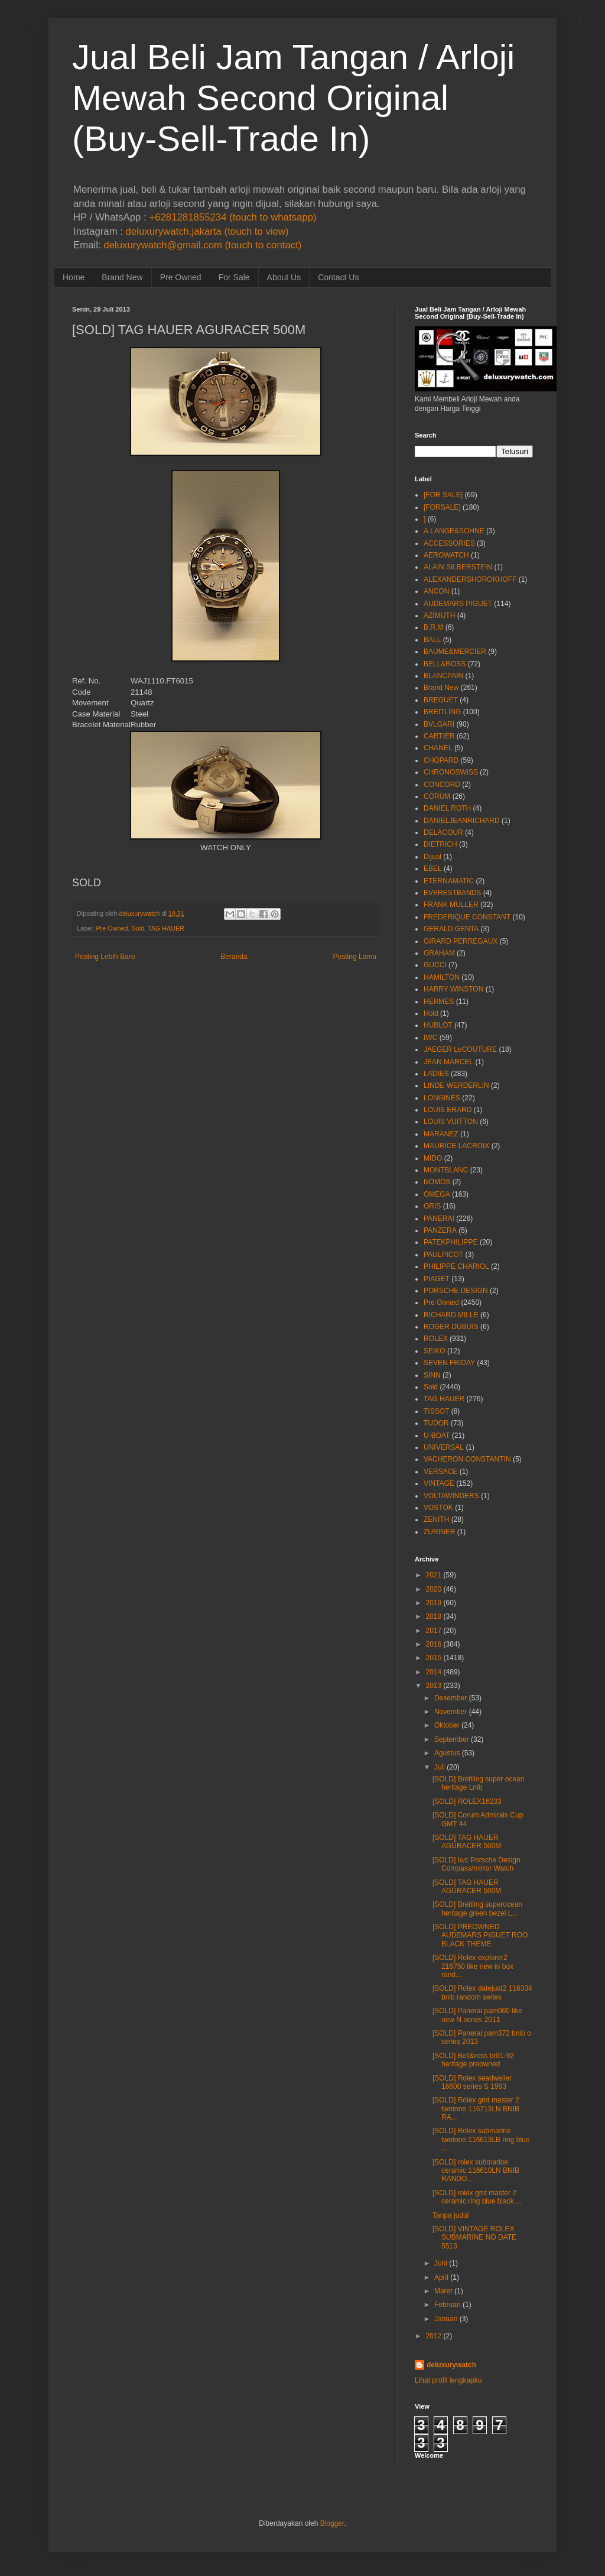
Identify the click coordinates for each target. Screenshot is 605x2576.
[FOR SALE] (443, 495)
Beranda (233, 956)
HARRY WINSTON (453, 989)
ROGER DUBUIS (451, 1327)
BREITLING (442, 712)
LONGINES (442, 1098)
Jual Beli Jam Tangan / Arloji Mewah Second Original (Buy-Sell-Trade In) (293, 97)
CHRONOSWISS (451, 772)
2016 (434, 1644)
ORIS (432, 1206)
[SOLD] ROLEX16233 (467, 1801)
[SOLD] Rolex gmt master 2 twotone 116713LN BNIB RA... (475, 2108)
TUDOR (436, 1423)
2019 (434, 1603)
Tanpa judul (450, 2215)
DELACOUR (443, 832)
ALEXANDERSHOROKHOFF (470, 579)
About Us (284, 277)
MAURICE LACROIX (456, 1146)
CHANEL (438, 748)
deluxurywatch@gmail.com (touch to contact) (202, 245)
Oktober (447, 1725)
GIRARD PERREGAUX (460, 941)
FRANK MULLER (451, 904)
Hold (431, 1013)
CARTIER (439, 736)
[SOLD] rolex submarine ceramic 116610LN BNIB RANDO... (475, 2170)
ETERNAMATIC (449, 881)
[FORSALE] (442, 507)
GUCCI (435, 965)
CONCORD (442, 784)
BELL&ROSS (445, 664)
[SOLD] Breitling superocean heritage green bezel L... (477, 1908)
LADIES (436, 1074)
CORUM (437, 796)
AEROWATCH (446, 555)
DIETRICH (440, 844)
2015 (434, 1658)
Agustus (447, 1753)
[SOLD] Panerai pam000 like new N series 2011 (477, 2015)
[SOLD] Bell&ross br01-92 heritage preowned (473, 2060)
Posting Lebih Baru (105, 956)
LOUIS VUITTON (451, 1121)
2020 (434, 1589)
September (451, 1739)
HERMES (439, 1001)
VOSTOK (438, 1508)
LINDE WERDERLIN (456, 1085)
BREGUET (441, 700)
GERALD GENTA (451, 929)
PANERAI (439, 1218)
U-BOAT (437, 1435)
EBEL (433, 868)
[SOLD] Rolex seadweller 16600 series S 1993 (472, 2082)
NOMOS (437, 1182)
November (450, 1711)
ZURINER (439, 1532)
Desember (450, 1698)
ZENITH (436, 1519)
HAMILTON (442, 977)
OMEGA (437, 1194)
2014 (434, 1672)
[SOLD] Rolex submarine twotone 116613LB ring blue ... (480, 2139)
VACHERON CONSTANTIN (467, 1459)
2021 (434, 1575)
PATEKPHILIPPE (451, 1242)
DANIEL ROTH (447, 808)
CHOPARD (441, 760)
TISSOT (436, 1411)
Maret (443, 2291)
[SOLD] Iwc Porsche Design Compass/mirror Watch (476, 1864)
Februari (447, 2304)
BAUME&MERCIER (455, 651)
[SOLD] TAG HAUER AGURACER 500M (466, 1841)
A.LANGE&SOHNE (454, 531)
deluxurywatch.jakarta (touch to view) (207, 231)
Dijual (432, 857)
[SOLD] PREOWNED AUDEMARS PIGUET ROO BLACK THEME (480, 1935)
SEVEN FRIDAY (449, 1363)
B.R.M (433, 627)
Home (73, 277)
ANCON (436, 591)
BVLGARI (439, 724)
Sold (137, 928)
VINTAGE (439, 1483)
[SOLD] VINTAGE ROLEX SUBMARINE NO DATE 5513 (474, 2237)
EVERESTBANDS (452, 893)
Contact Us (338, 277)
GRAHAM (439, 953)
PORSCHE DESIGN (456, 1291)
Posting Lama (354, 956)
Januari (445, 2319)
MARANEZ (441, 1134)
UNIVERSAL (444, 1447)
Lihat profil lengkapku (448, 2380)
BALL (432, 640)
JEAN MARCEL (448, 1062)
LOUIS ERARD (447, 1110)
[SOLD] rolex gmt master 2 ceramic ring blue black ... (477, 2197)
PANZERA (440, 1230)
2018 (434, 1616)
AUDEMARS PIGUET (458, 604)
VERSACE (440, 1471)
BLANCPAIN (443, 676)
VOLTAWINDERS (451, 1496)
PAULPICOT (443, 1254)
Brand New (122, 277)
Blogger (332, 2523)
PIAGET (437, 1279)
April (441, 2277)
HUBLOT (438, 1025)
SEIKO (434, 1351)
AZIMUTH (439, 615)
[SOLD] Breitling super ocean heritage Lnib (478, 1783)
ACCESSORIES (449, 543)
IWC (430, 1037)
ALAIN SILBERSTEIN (458, 567)
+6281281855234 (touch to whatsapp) (232, 217)
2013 (434, 1685)
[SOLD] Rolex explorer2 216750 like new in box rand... (472, 1966)
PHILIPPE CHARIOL (456, 1266)
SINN (432, 1375)
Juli (439, 1767)
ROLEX (436, 1338)
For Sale (234, 277)
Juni (440, 2263)
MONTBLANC (446, 1170)
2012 (434, 2336)
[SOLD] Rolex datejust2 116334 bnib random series (482, 1992)
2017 (434, 1630)
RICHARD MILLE (451, 1315)
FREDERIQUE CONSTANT (467, 917)
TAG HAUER (166, 928)
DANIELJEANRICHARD (462, 820)
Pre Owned (180, 277)
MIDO (433, 1158)
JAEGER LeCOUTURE (460, 1049)
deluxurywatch (451, 2365)
